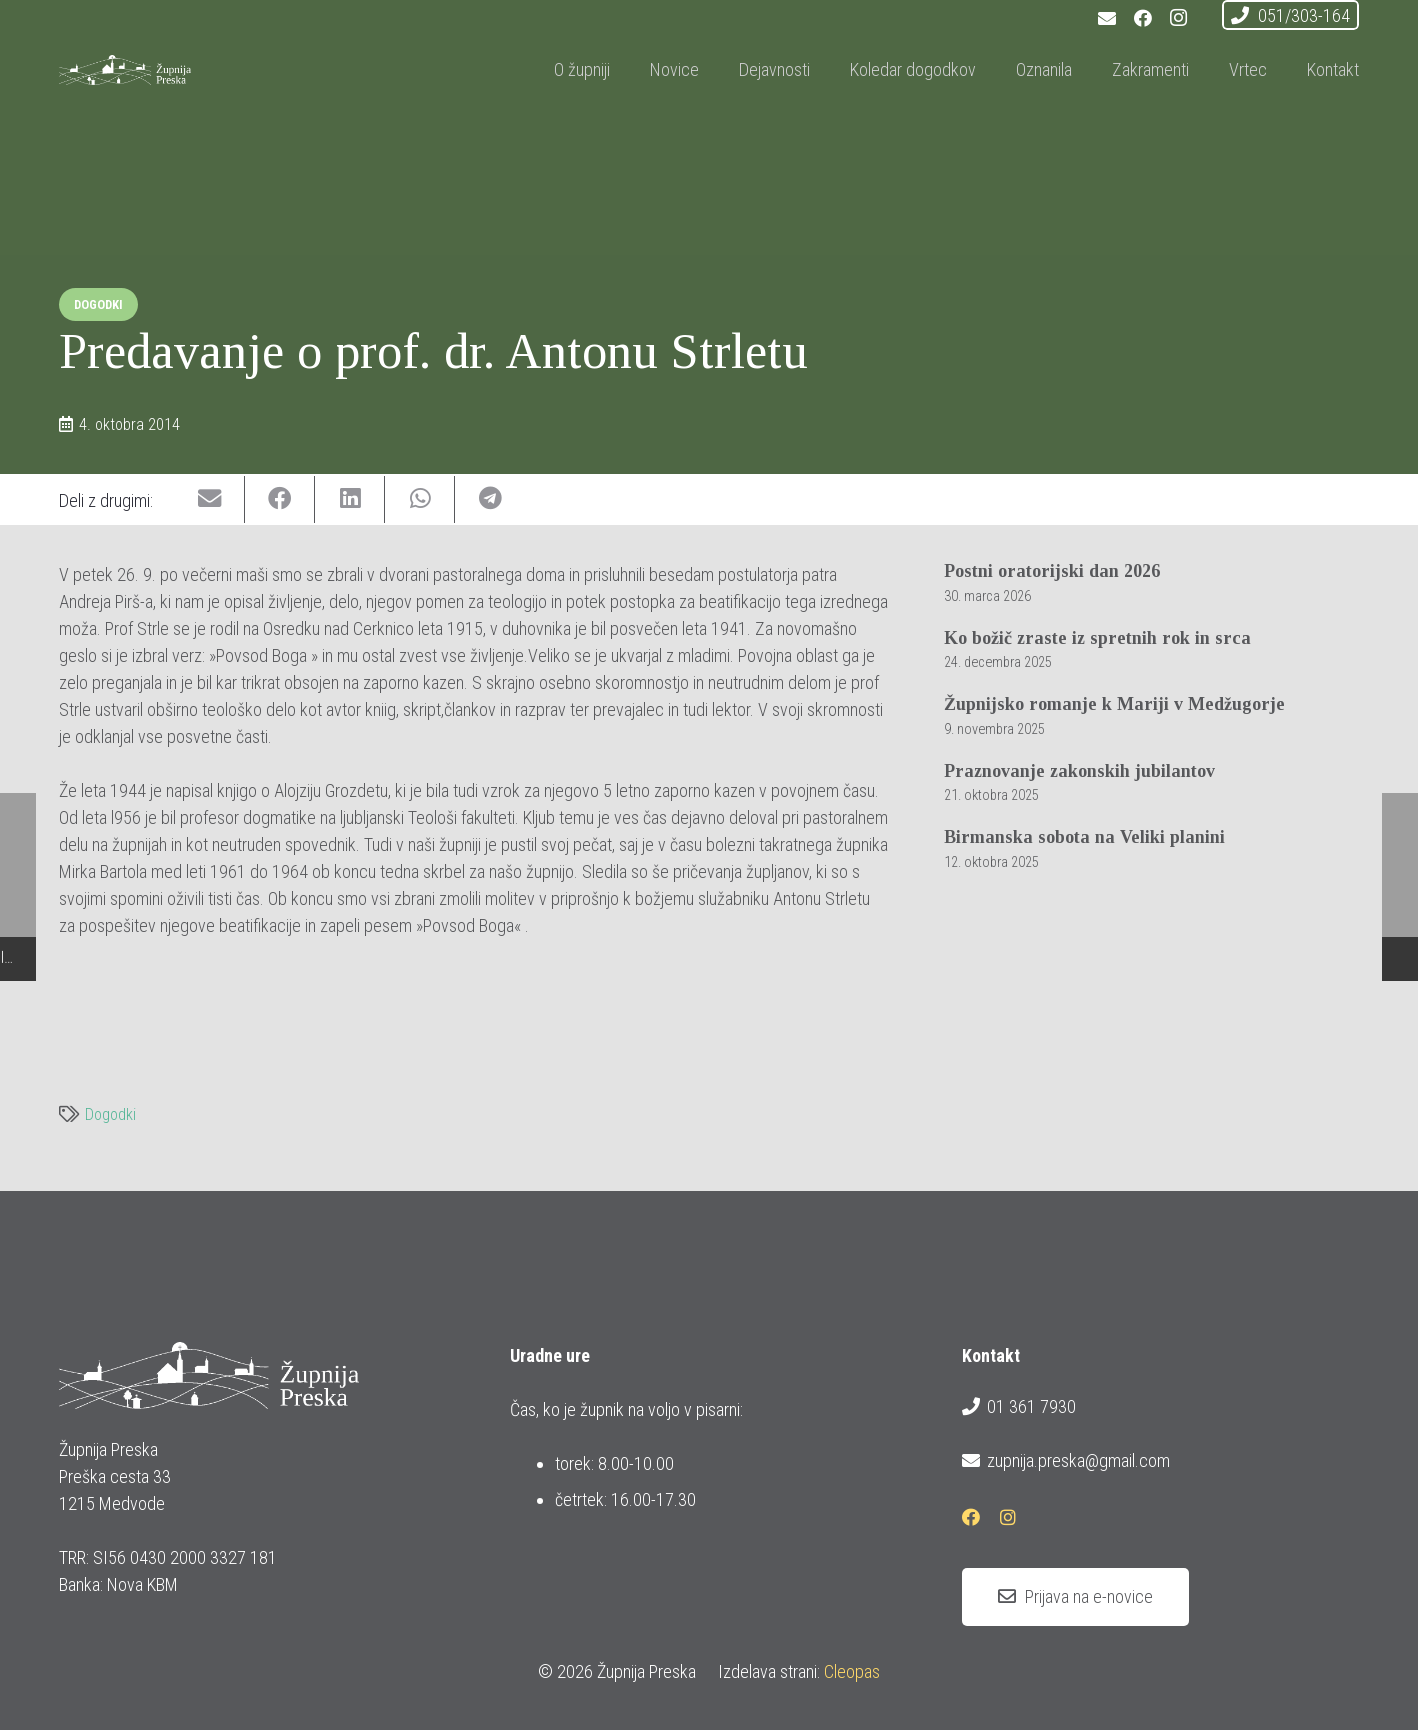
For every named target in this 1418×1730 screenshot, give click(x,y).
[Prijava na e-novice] (1075, 1597)
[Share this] (280, 499)
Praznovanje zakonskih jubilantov (1079, 771)
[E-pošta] (1107, 18)
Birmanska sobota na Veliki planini (1084, 838)
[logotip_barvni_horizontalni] (180, 70)
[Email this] (210, 499)
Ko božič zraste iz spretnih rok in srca (1097, 638)
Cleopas (852, 1671)
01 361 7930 (1019, 1407)
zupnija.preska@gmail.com (1066, 1461)
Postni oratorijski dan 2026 (1052, 571)
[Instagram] (1179, 18)
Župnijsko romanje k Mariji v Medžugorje (1114, 705)
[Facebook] (1143, 18)
